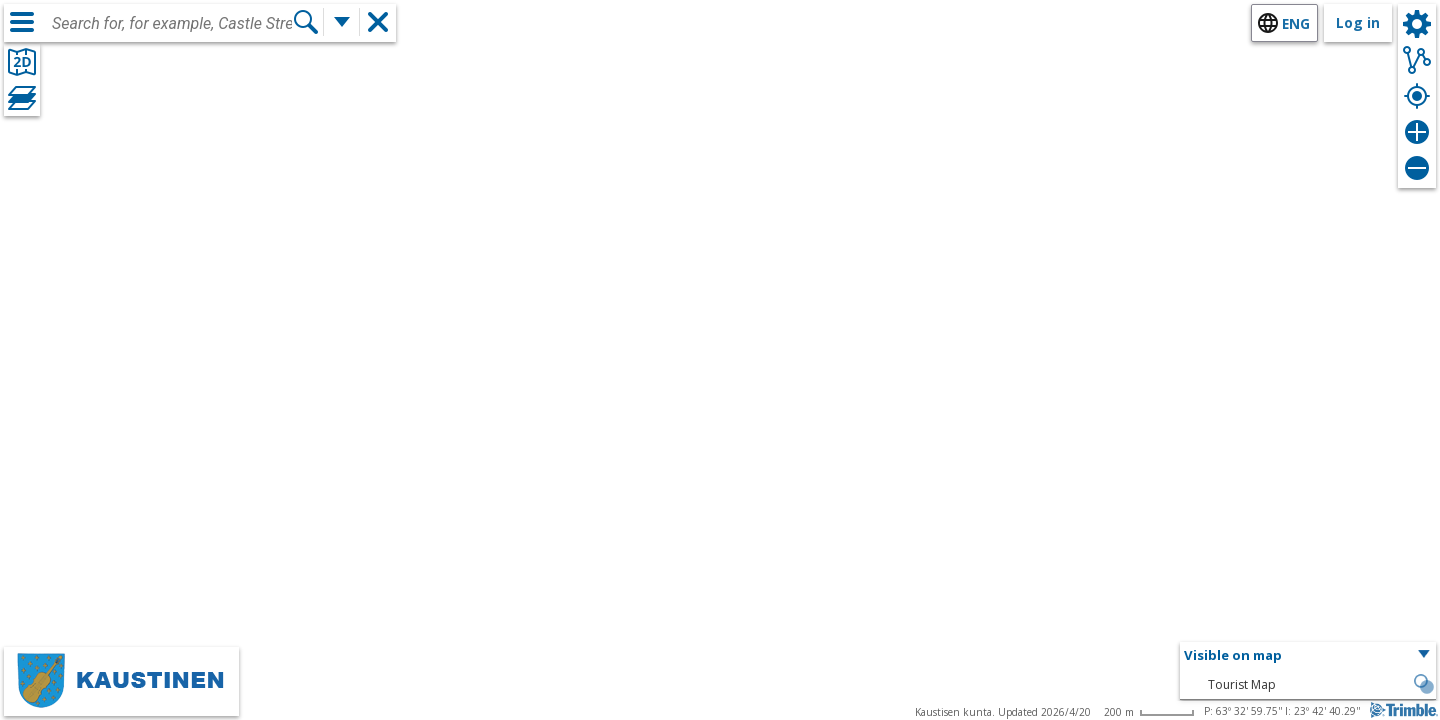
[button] (1308, 656)
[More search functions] (342, 22)
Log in (1358, 22)
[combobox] (172, 24)
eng (1296, 23)
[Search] (306, 22)
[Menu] (22, 22)
